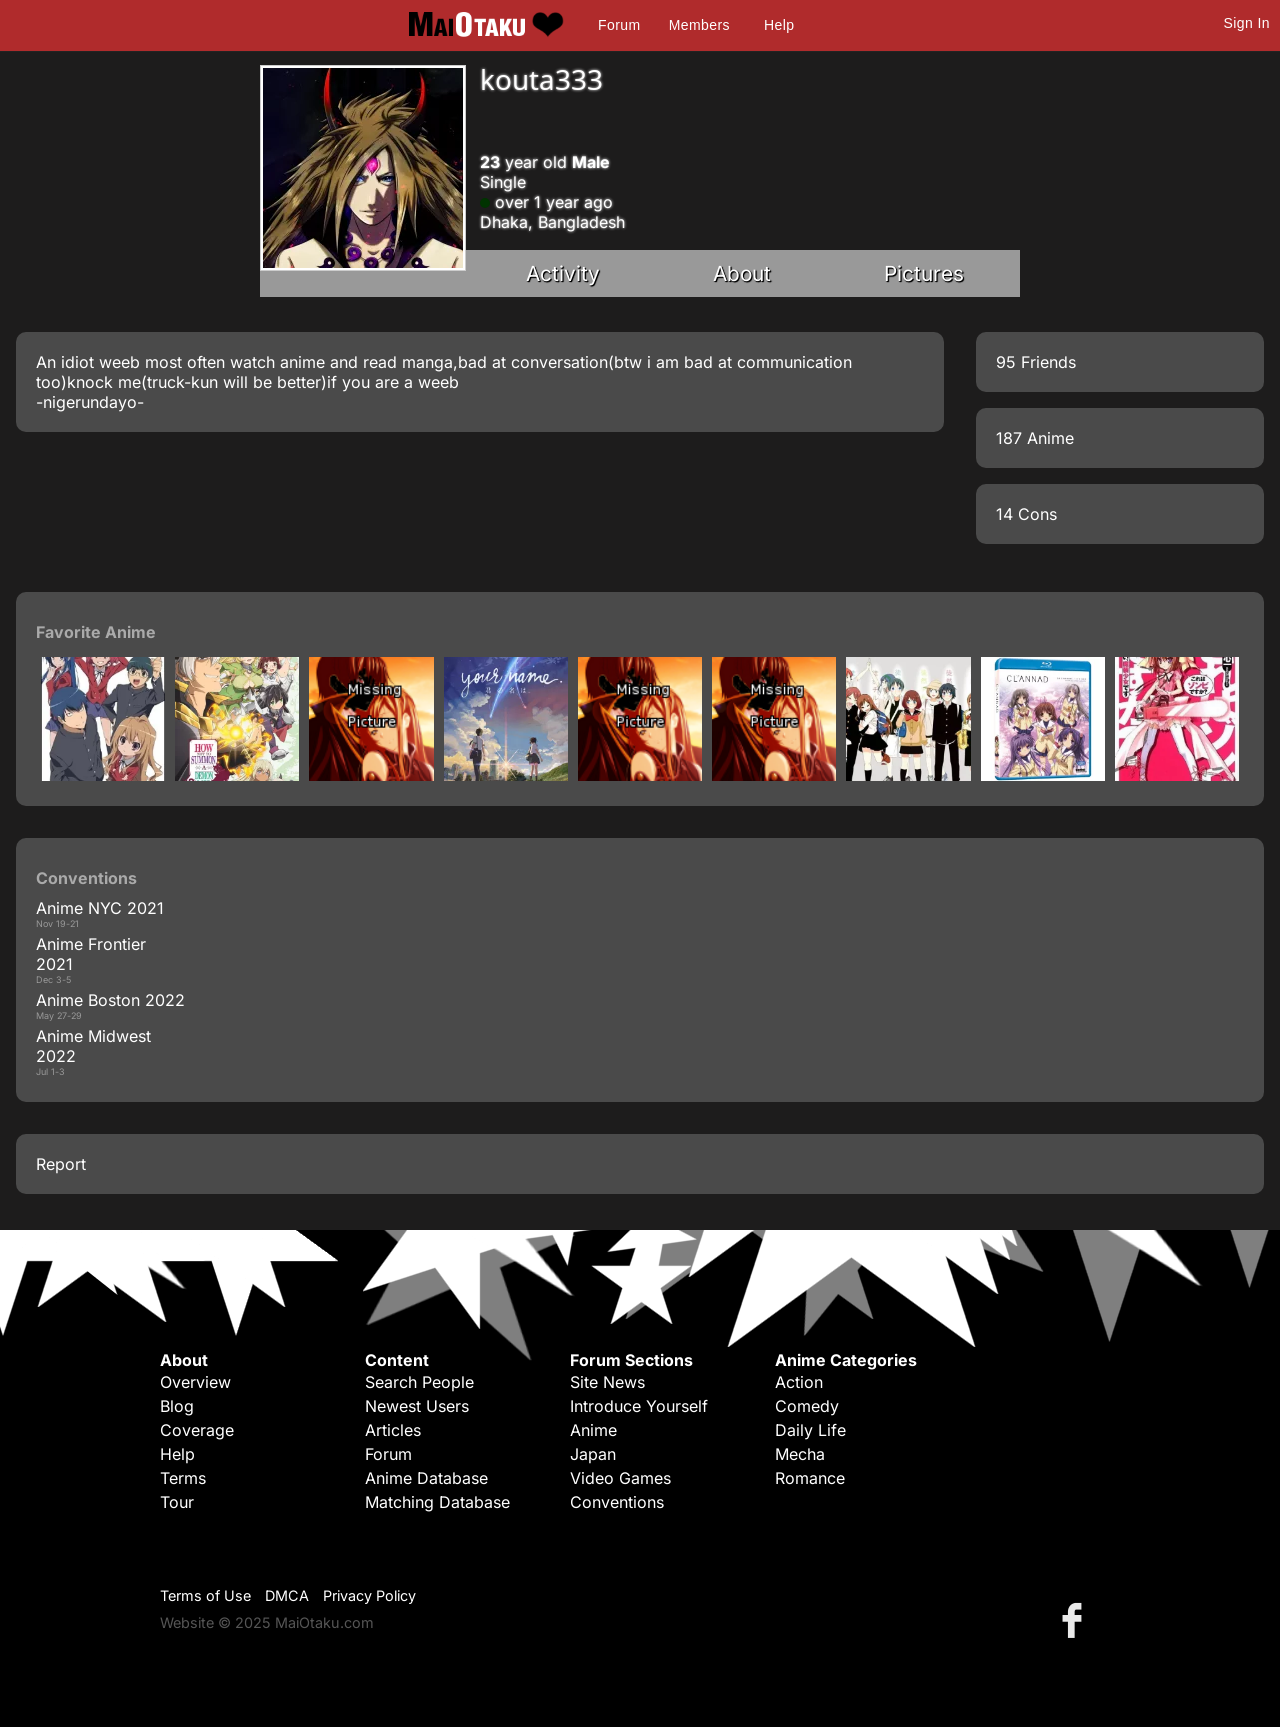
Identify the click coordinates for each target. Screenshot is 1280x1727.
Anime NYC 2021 (100, 908)
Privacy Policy (369, 1595)
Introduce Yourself (639, 1406)
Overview (195, 1382)
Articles (393, 1430)
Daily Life (810, 1430)
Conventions (617, 1502)
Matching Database (437, 1502)
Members (699, 25)
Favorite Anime (96, 632)
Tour (177, 1502)
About (742, 273)
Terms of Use (205, 1595)
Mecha (800, 1454)
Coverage (197, 1430)
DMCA (287, 1595)
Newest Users (417, 1406)
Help (779, 25)
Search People (419, 1382)
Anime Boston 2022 (110, 1000)
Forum (619, 25)
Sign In (1247, 23)
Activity (563, 273)
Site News (607, 1382)
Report (61, 1164)
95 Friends (1036, 362)
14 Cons (1026, 514)
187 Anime (1035, 438)
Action (799, 1382)
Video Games (620, 1478)
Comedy (807, 1406)
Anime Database (426, 1478)
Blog (177, 1406)
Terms (183, 1478)
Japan (593, 1454)
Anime (593, 1430)
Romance (810, 1478)
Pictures (924, 273)
